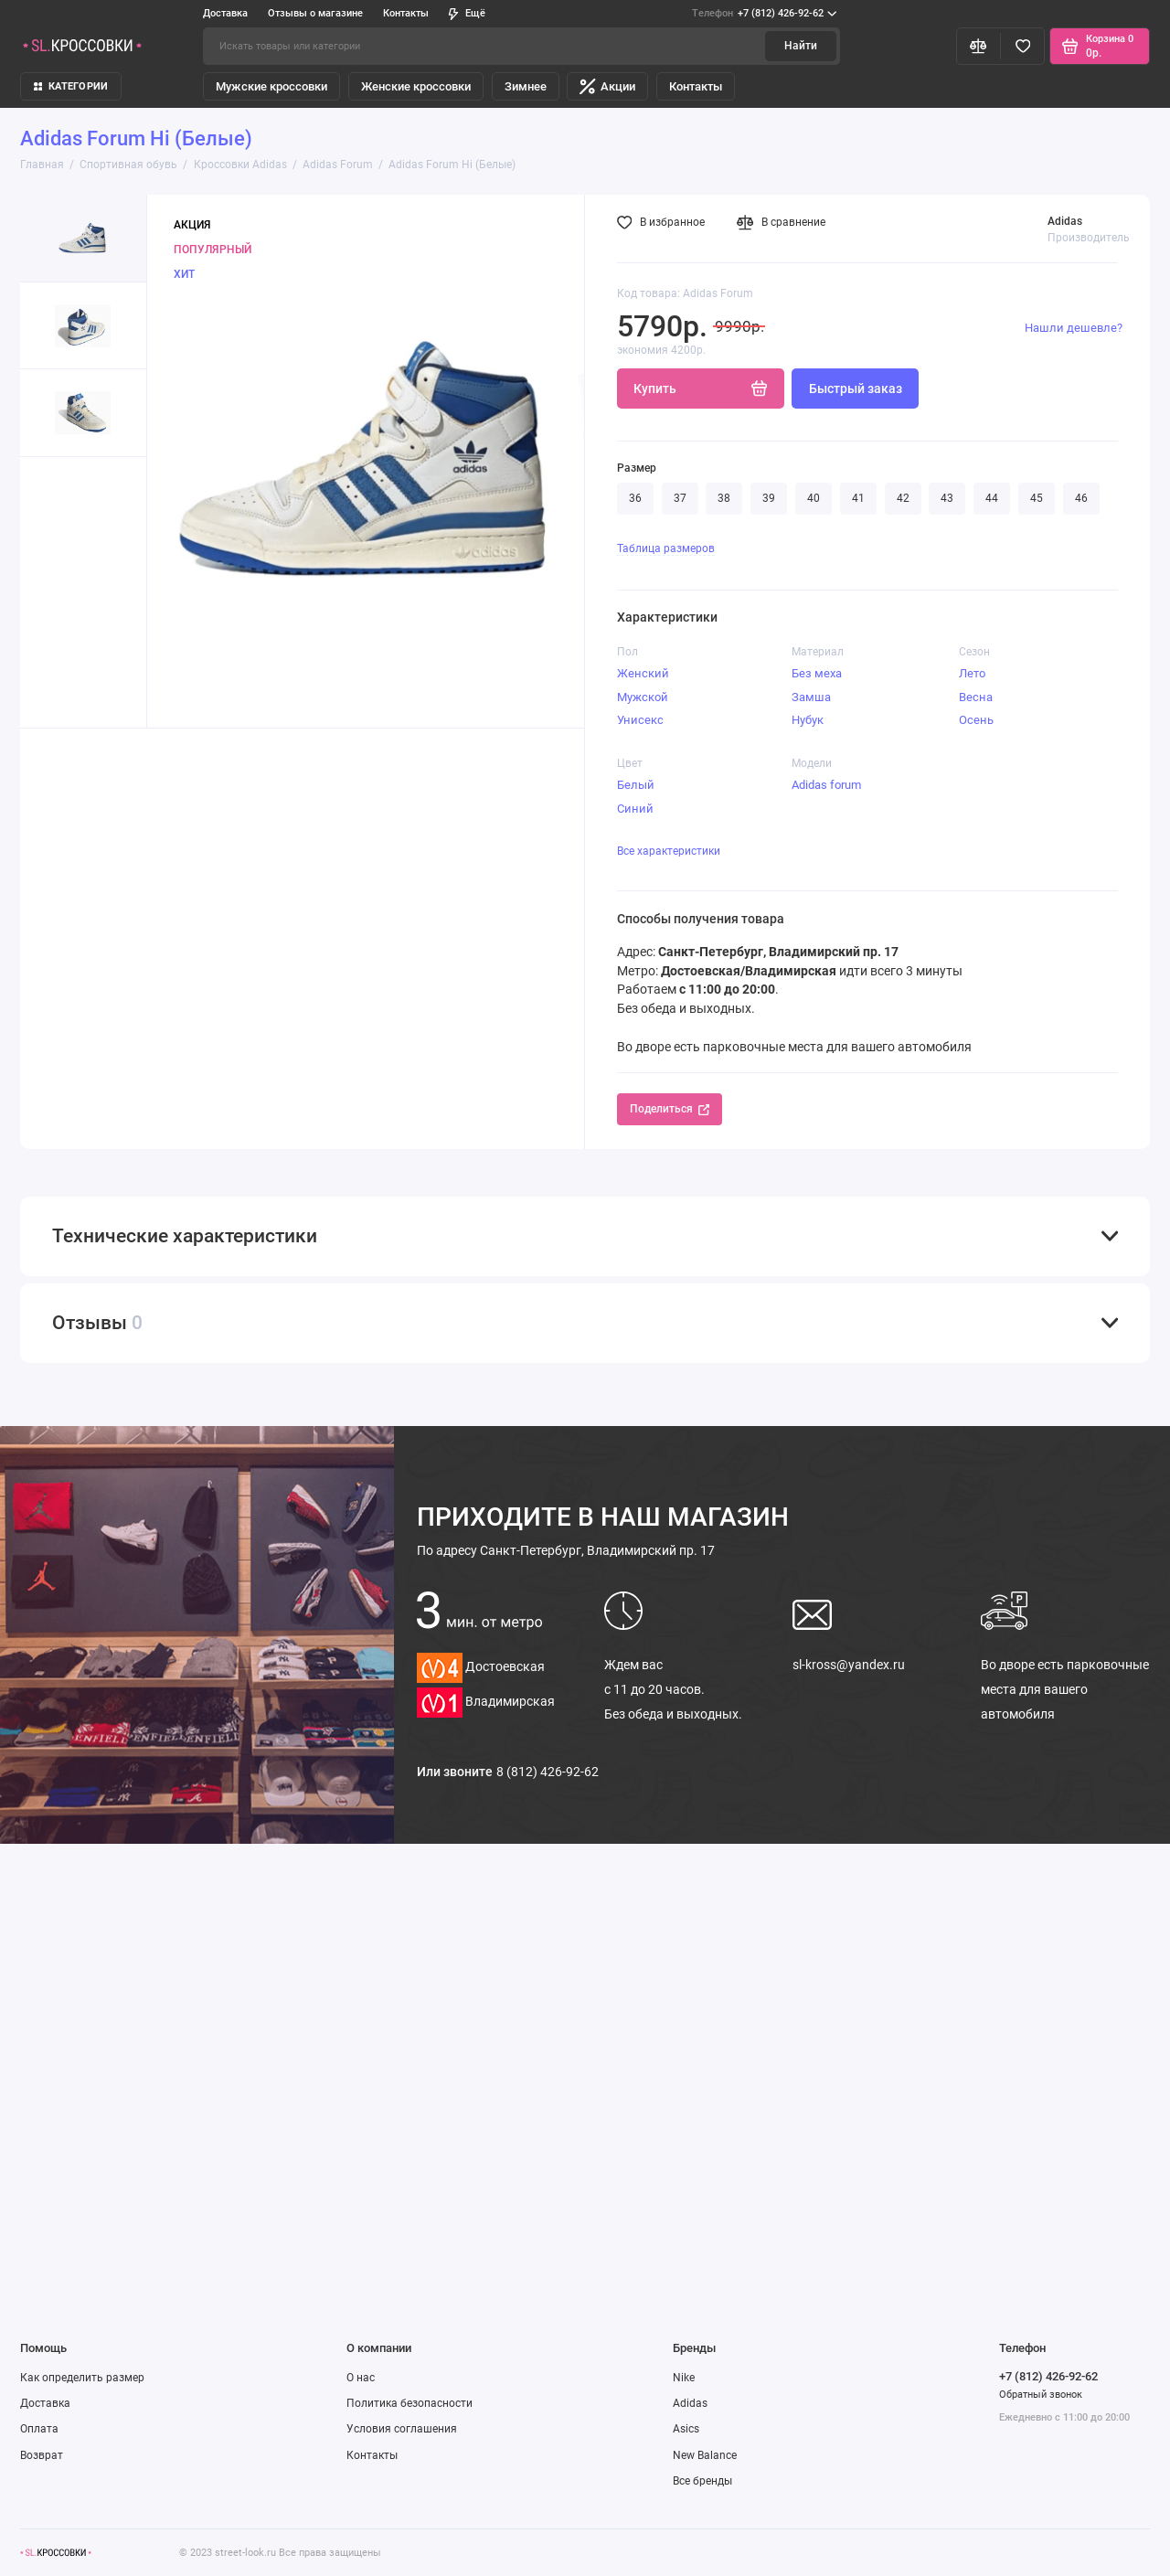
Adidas (690, 2403)
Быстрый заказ (855, 388)
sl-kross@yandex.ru (848, 1664)
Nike (684, 2377)
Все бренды (702, 2481)
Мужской (642, 697)
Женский (643, 673)
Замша (811, 697)
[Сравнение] (978, 45)
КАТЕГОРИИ (71, 86)
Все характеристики (668, 851)
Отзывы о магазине (315, 13)
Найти (800, 45)
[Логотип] (55, 2553)
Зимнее (526, 86)
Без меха (817, 673)
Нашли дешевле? (1073, 328)
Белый (635, 785)
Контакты (406, 13)
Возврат (41, 2455)
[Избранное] (1022, 45)
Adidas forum (826, 785)
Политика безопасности (409, 2403)
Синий (635, 808)
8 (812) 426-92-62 (547, 1771)
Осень (976, 720)
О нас (360, 2377)
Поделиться (669, 1108)
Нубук (808, 720)
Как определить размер (82, 2377)
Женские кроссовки (416, 86)
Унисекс (640, 720)
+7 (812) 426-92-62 (764, 13)
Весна (976, 697)
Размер (636, 468)
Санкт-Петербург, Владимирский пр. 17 (566, 1550)
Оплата (39, 2428)
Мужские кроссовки (271, 86)
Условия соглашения (401, 2428)
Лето (972, 673)
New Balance (705, 2455)
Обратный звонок (1040, 2394)
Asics (686, 2428)
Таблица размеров (666, 548)
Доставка (225, 13)
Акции (607, 86)
